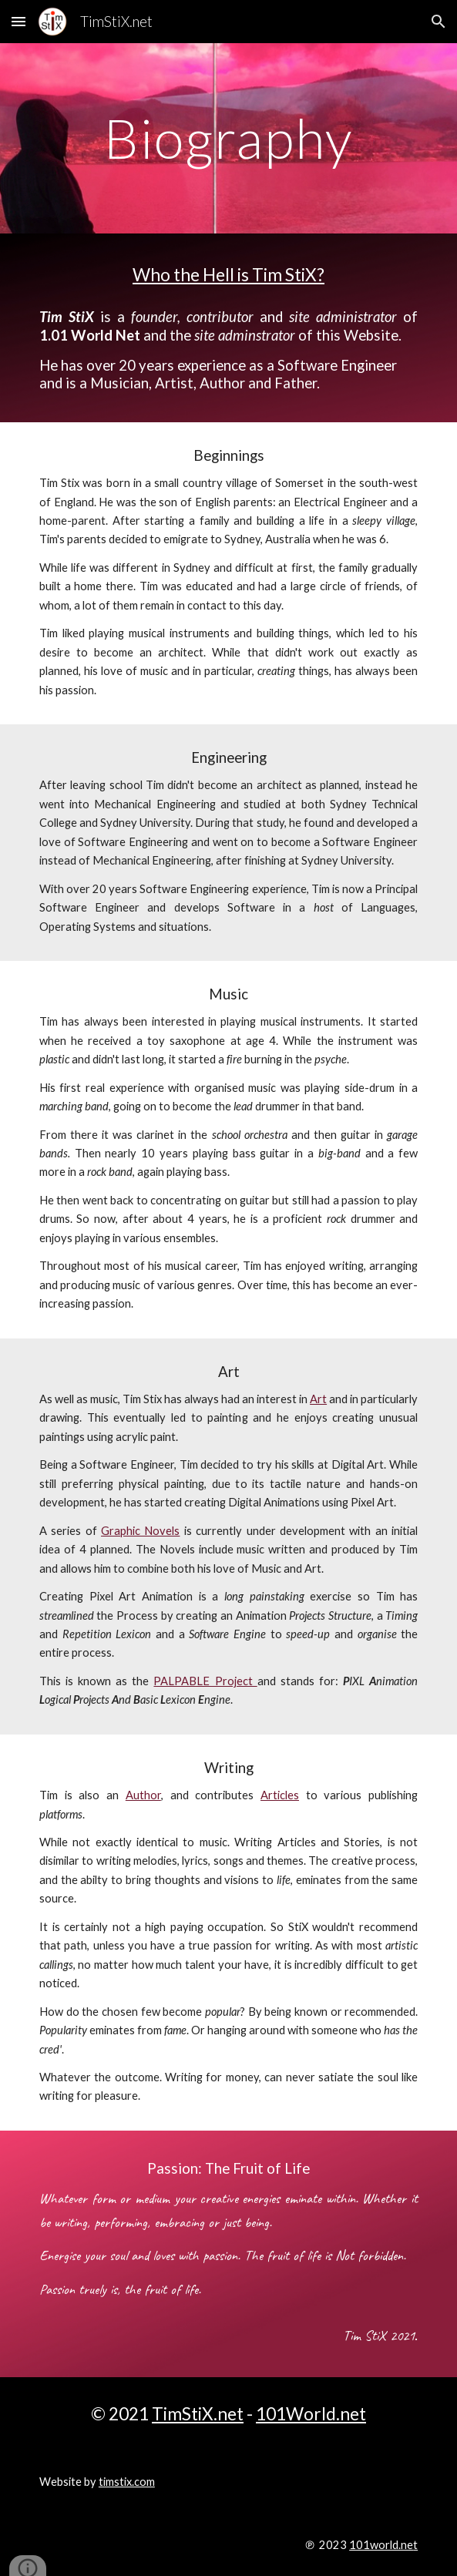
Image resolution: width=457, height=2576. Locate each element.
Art (318, 1399)
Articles (279, 1795)
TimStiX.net (198, 2413)
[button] (18, 21)
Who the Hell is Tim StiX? (228, 274)
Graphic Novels (140, 1530)
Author (143, 1795)
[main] (228, 138)
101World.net (311, 2413)
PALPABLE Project (205, 1681)
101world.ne (381, 2544)
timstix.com (127, 2481)
